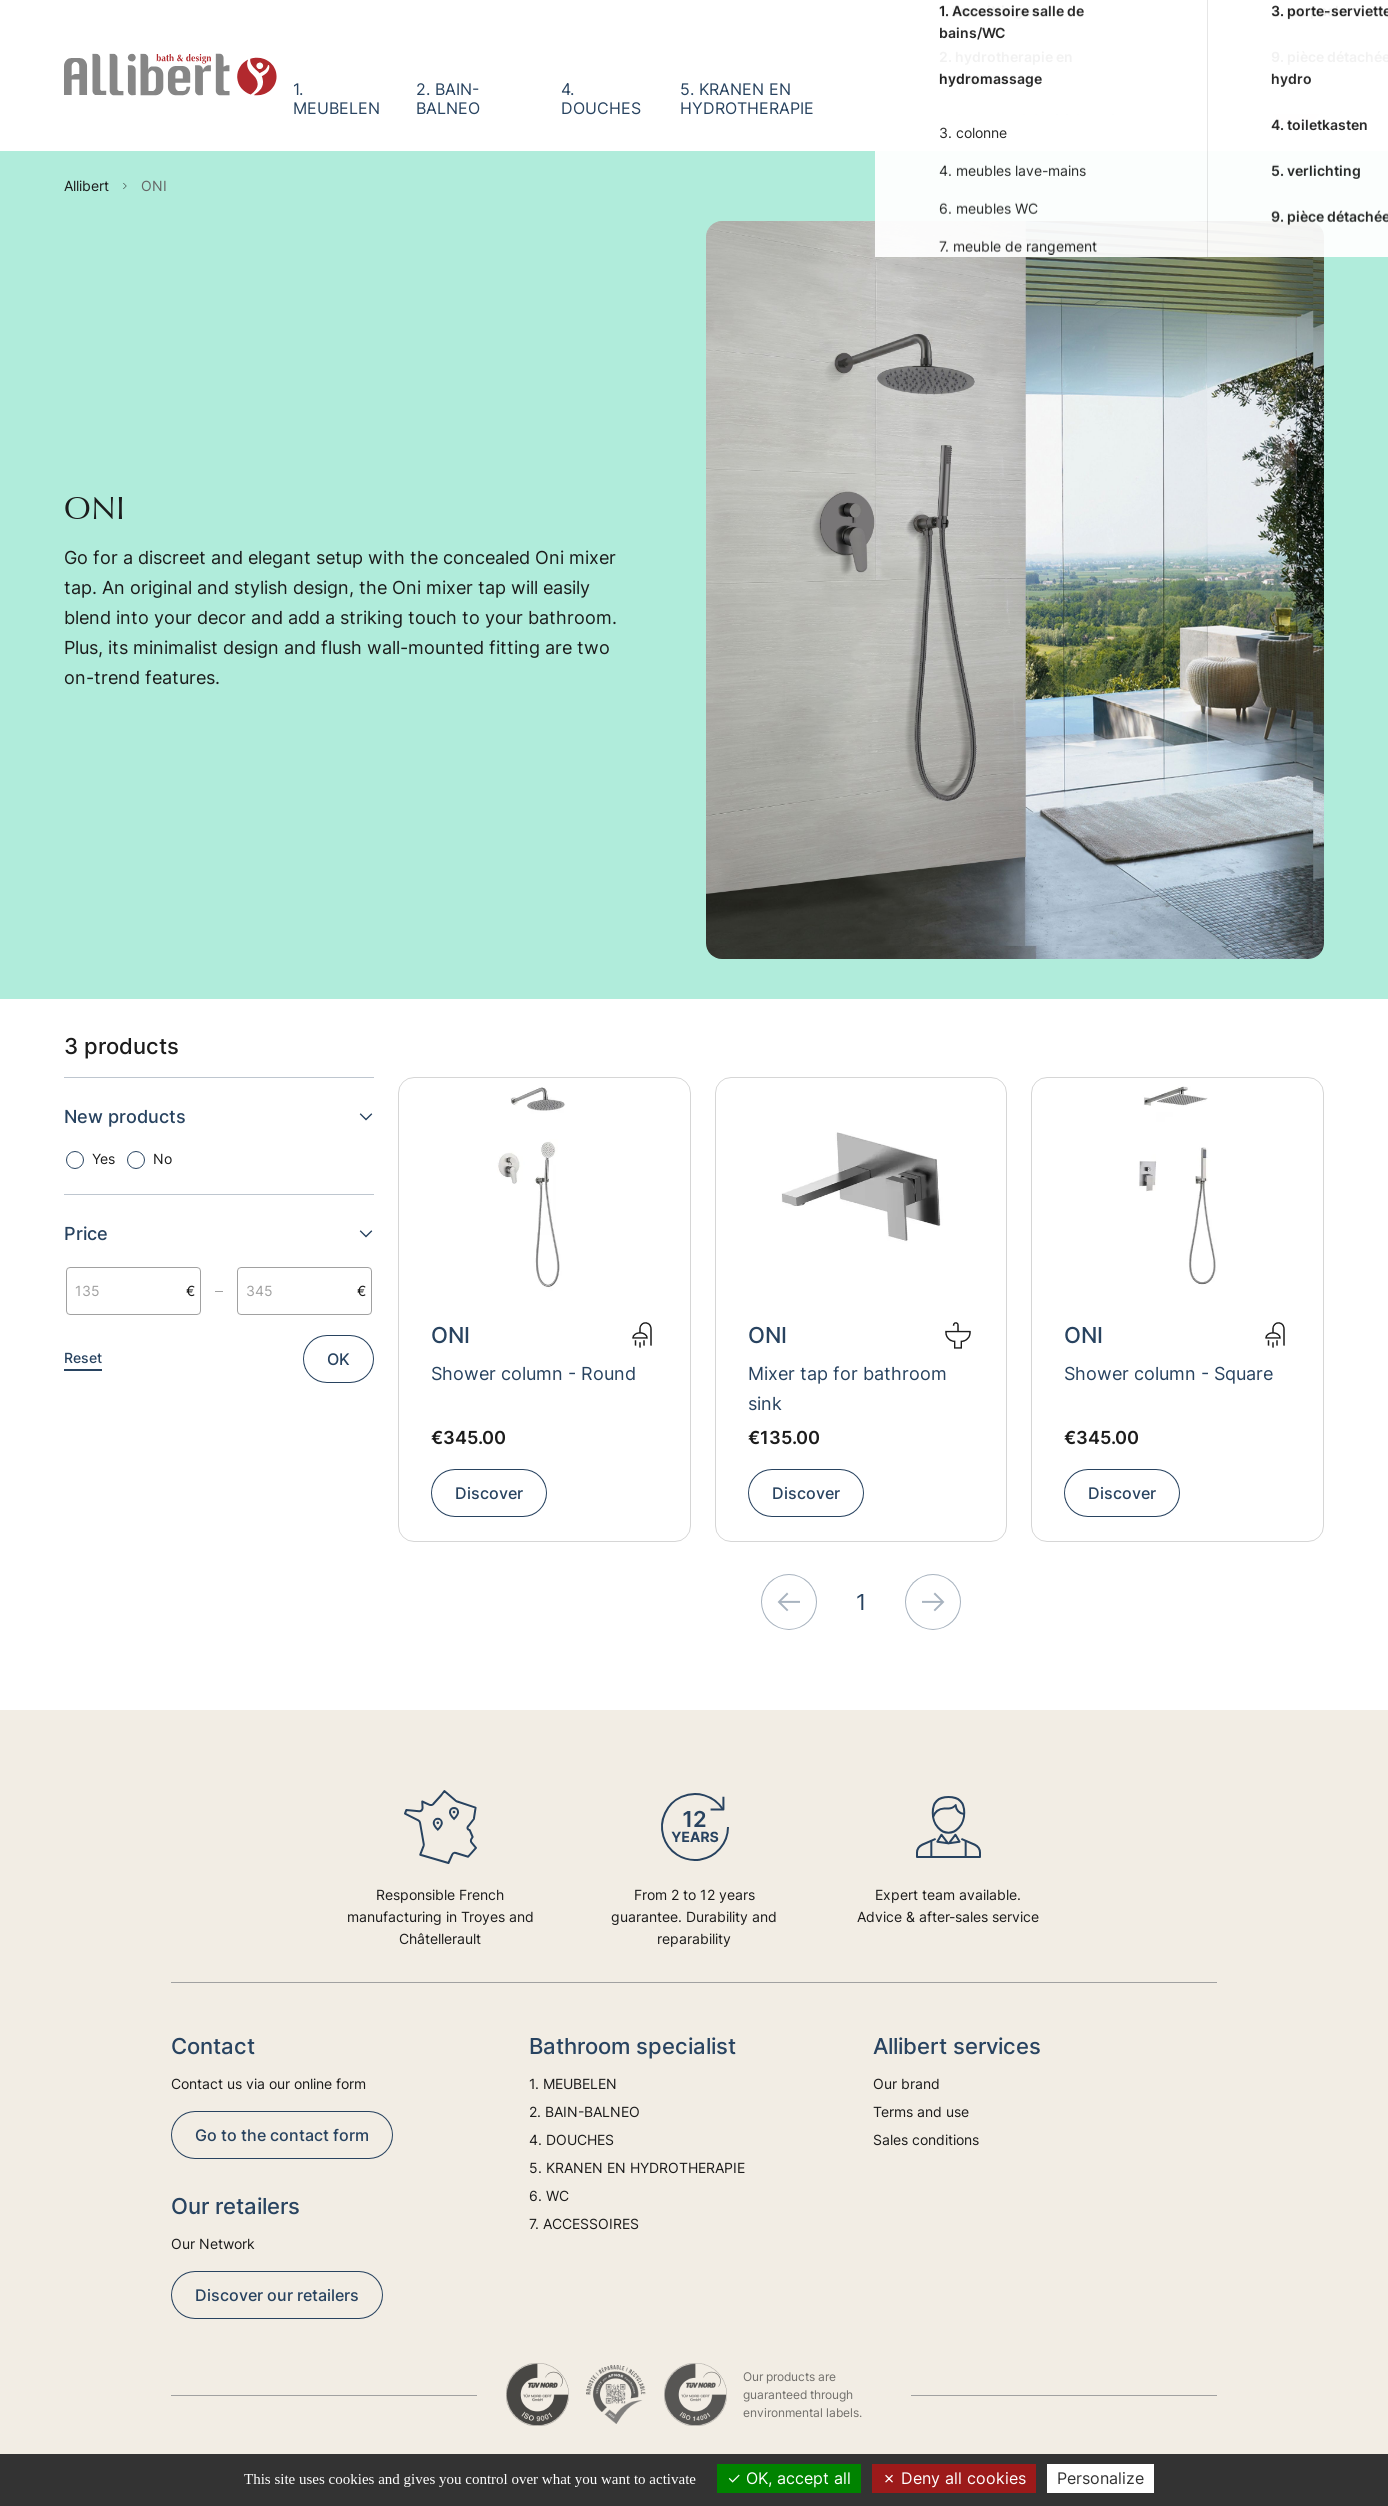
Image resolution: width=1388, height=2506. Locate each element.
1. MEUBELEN (336, 98)
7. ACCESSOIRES (1063, 98)
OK (338, 1359)
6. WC (952, 98)
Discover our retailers (277, 2295)
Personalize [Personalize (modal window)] (1100, 2478)
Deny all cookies (954, 2478)
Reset (83, 1357)
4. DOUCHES (601, 98)
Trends (1210, 98)
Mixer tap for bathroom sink (847, 1388)
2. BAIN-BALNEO (448, 98)
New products (219, 1116)
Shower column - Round (533, 1373)
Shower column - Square (1168, 1373)
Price (219, 1233)
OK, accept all (789, 2478)
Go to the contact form (282, 2135)
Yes (103, 1158)
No (162, 1158)
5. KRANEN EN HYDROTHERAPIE (747, 98)
